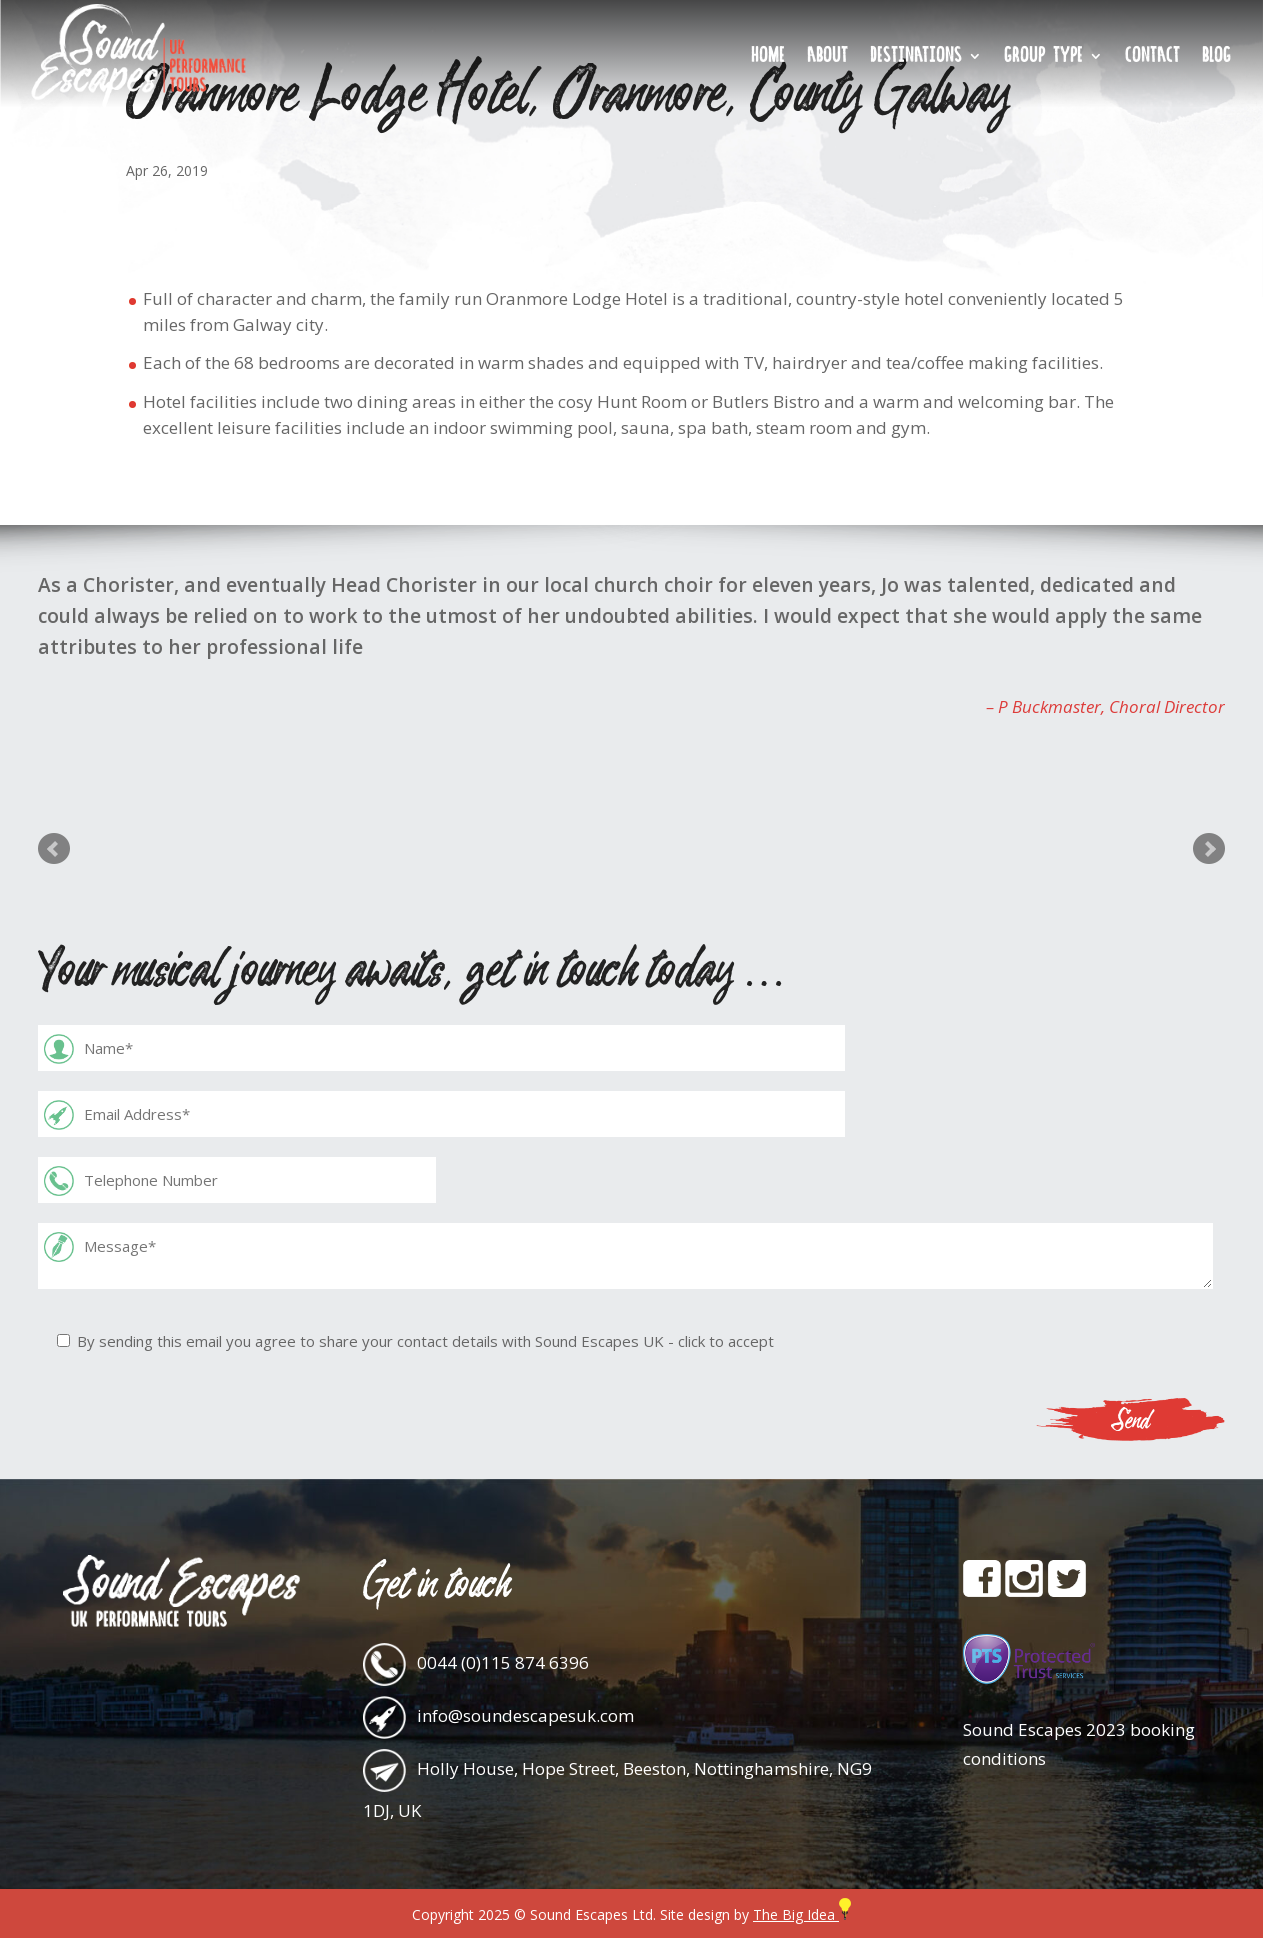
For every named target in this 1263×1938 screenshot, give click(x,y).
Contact (1152, 58)
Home (768, 58)
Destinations (916, 58)
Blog (1216, 58)
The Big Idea (802, 1914)
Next (1209, 849)
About (827, 58)
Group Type (1043, 58)
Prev (54, 849)
